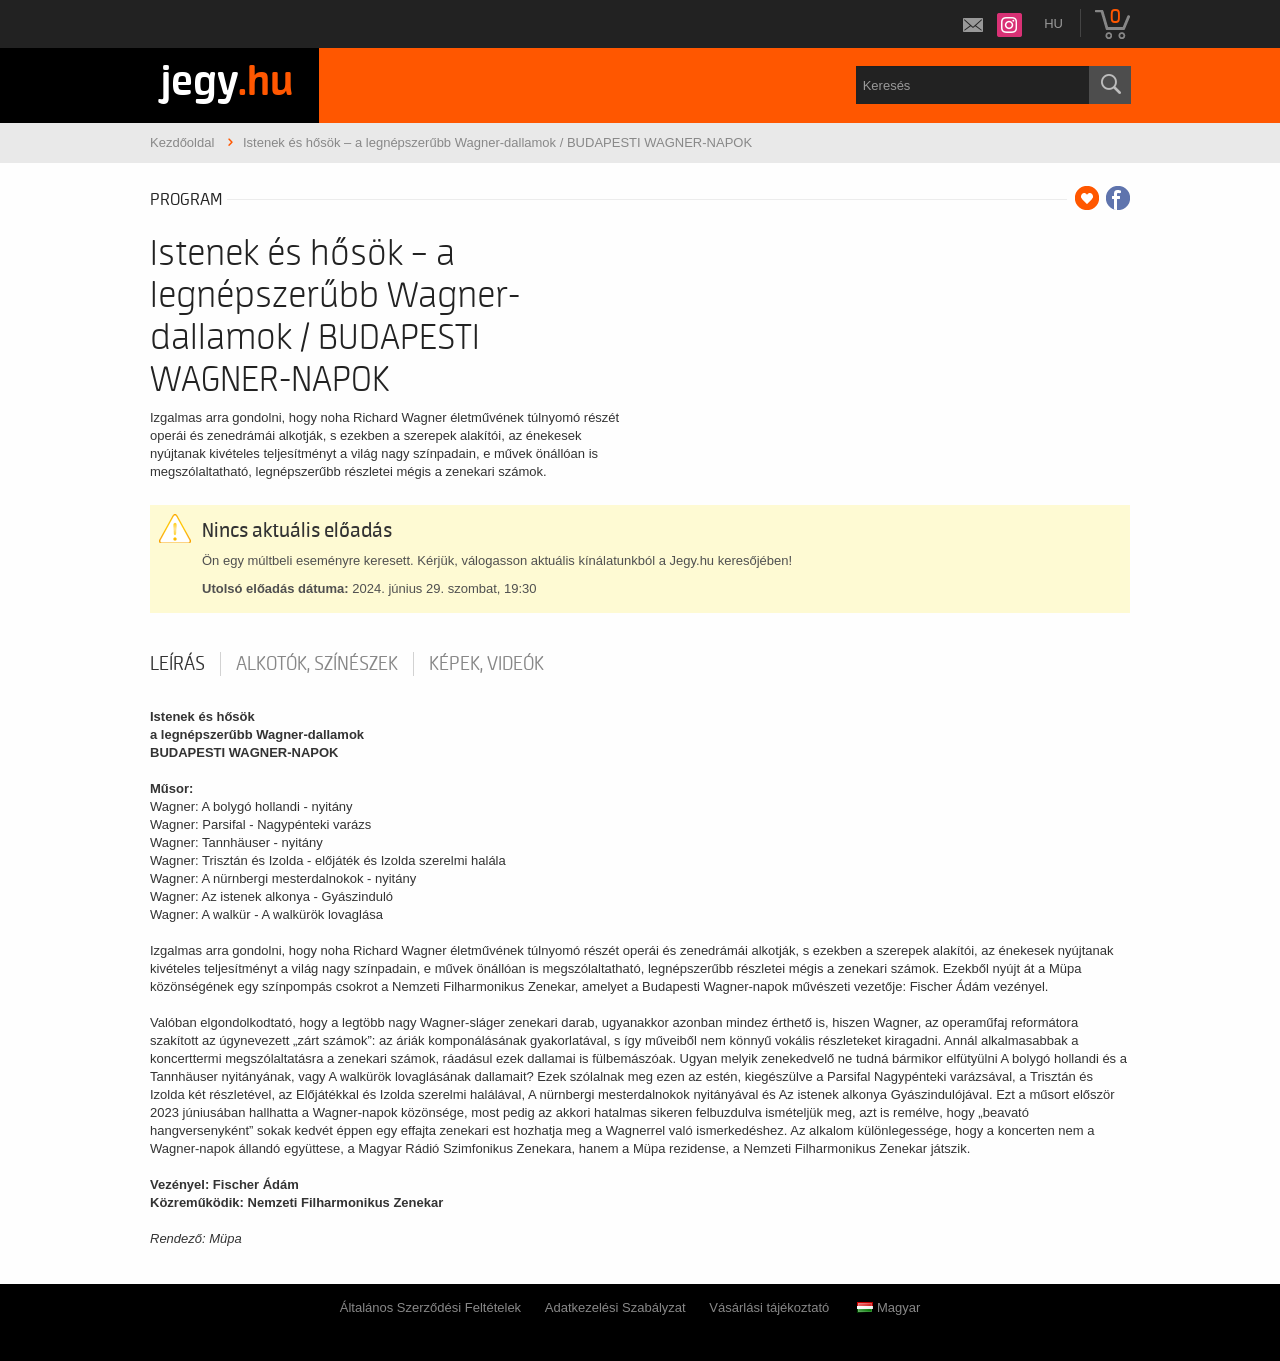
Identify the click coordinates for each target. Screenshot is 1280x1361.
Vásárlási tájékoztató (769, 1307)
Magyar (888, 1307)
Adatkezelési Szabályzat (615, 1307)
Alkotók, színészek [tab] (317, 664)
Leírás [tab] (177, 664)
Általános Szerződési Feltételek (430, 1307)
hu (1053, 23)
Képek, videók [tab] (486, 664)
